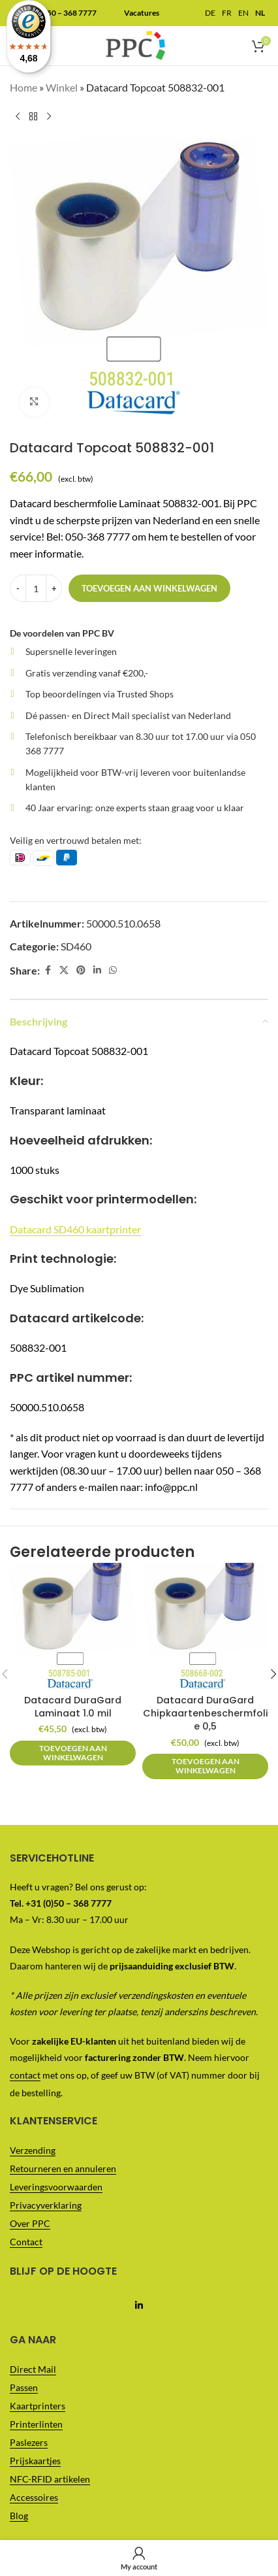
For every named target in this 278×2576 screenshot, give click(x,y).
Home (23, 87)
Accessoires (34, 2497)
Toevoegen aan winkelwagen (149, 587)
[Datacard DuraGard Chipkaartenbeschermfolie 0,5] (205, 1626)
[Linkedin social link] (97, 970)
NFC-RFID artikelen (50, 2478)
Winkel (62, 87)
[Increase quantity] (54, 588)
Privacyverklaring (46, 2205)
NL (260, 13)
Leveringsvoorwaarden (56, 2186)
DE (210, 13)
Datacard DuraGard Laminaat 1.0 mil (72, 1707)
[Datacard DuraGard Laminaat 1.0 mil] (73, 1626)
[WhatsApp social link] (113, 970)
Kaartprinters (37, 2405)
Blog (19, 2515)
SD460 (76, 946)
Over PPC (30, 2223)
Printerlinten (36, 2424)
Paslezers (29, 2442)
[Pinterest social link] (80, 970)
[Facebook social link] (47, 970)
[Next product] (49, 117)
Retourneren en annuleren (63, 2168)
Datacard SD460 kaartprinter (75, 1229)
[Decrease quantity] (18, 588)
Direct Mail (33, 2369)
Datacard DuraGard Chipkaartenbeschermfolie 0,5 (205, 1713)
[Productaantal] (36, 588)
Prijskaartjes (35, 2460)
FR (227, 13)
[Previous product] (17, 117)
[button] (73, 1753)
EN (243, 13)
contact (25, 2075)
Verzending (32, 2150)
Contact (26, 2241)
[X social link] (63, 970)
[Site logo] (135, 44)
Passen (24, 2387)
